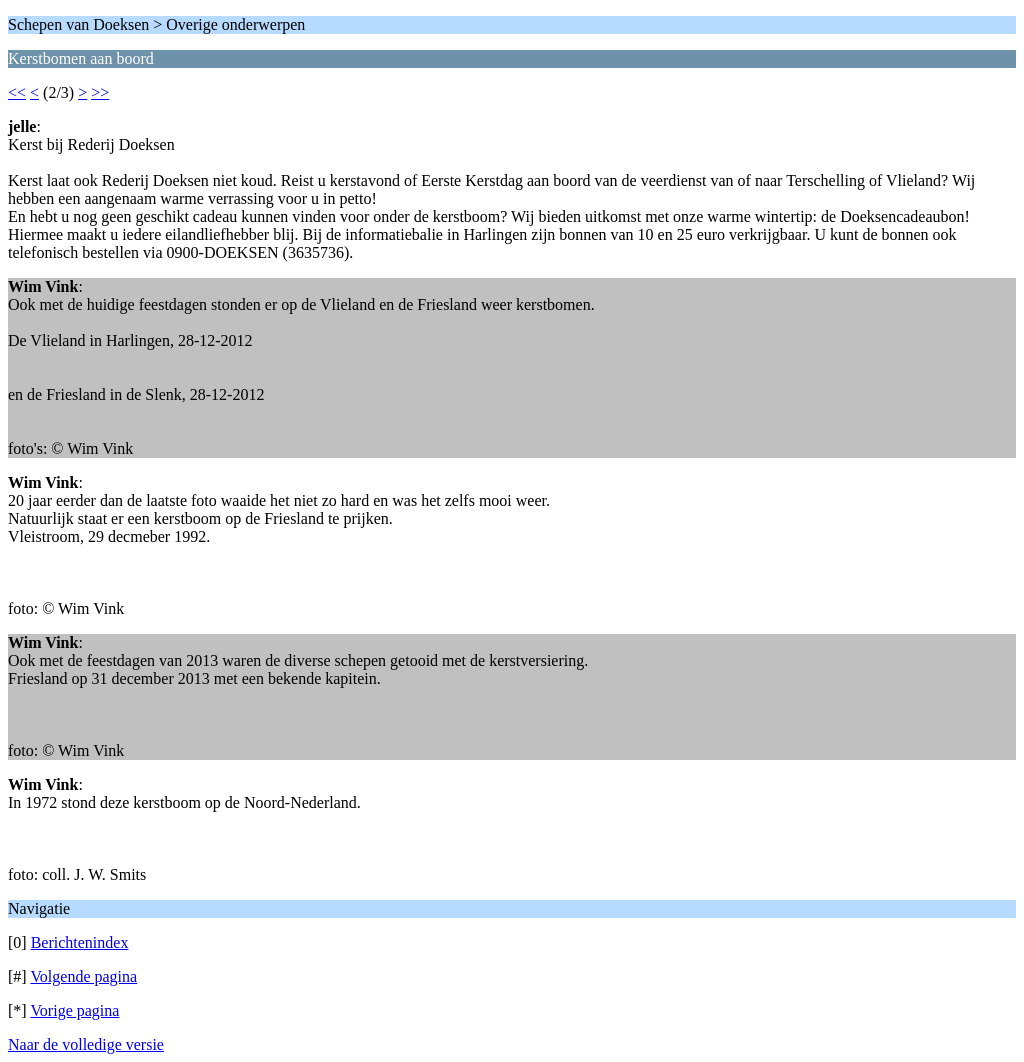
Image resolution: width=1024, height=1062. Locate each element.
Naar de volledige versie (86, 1044)
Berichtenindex (80, 942)
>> (100, 92)
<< (17, 92)
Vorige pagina (74, 1010)
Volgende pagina (83, 976)
